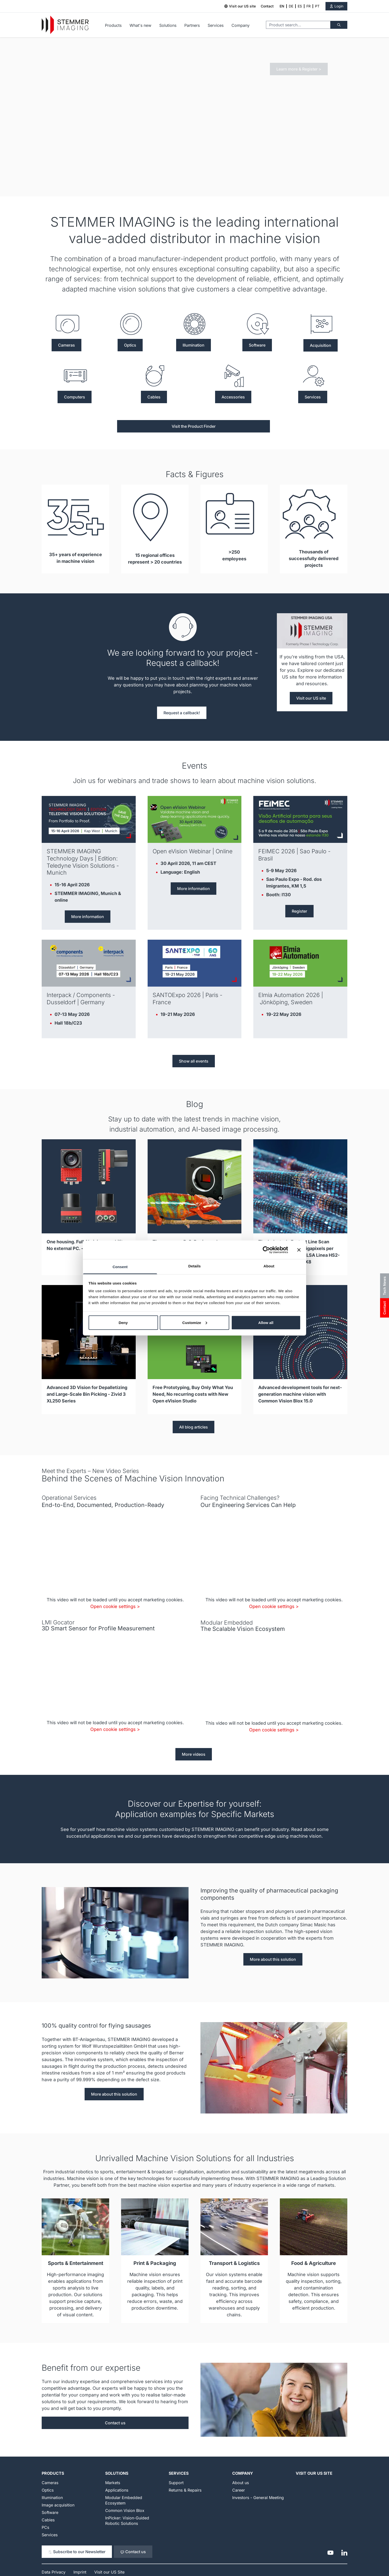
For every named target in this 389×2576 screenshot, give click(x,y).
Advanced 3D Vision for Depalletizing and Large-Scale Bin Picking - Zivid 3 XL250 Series (87, 1394)
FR (308, 6)
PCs (45, 2527)
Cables (48, 2519)
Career (238, 2490)
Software (50, 2512)
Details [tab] (194, 1266)
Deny (123, 1322)
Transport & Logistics (234, 2263)
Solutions (167, 25)
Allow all (265, 1322)
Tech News (384, 1285)
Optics (48, 2490)
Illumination (52, 2497)
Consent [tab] (120, 1267)
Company (240, 25)
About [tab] (268, 1266)
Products (113, 25)
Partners (192, 25)
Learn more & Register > (298, 69)
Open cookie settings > (115, 1606)
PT (317, 6)
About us (240, 2482)
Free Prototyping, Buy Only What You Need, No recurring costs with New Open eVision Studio (193, 1394)
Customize (194, 1322)
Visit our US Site (314, 2473)
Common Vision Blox (124, 2510)
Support (176, 2482)
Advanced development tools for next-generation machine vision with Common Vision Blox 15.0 (300, 1394)
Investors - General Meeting (258, 2497)
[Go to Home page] (65, 25)
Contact (267, 6)
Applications (116, 2490)
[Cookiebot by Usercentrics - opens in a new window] (266, 1249)
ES (300, 6)
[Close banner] (299, 1250)
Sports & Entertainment (75, 2263)
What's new (140, 25)
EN (282, 6)
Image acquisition (58, 2505)
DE (291, 6)
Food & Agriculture (313, 2263)
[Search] (338, 25)
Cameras (50, 2482)
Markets (112, 2482)
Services (216, 25)
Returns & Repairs (185, 2490)
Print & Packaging (154, 2263)
